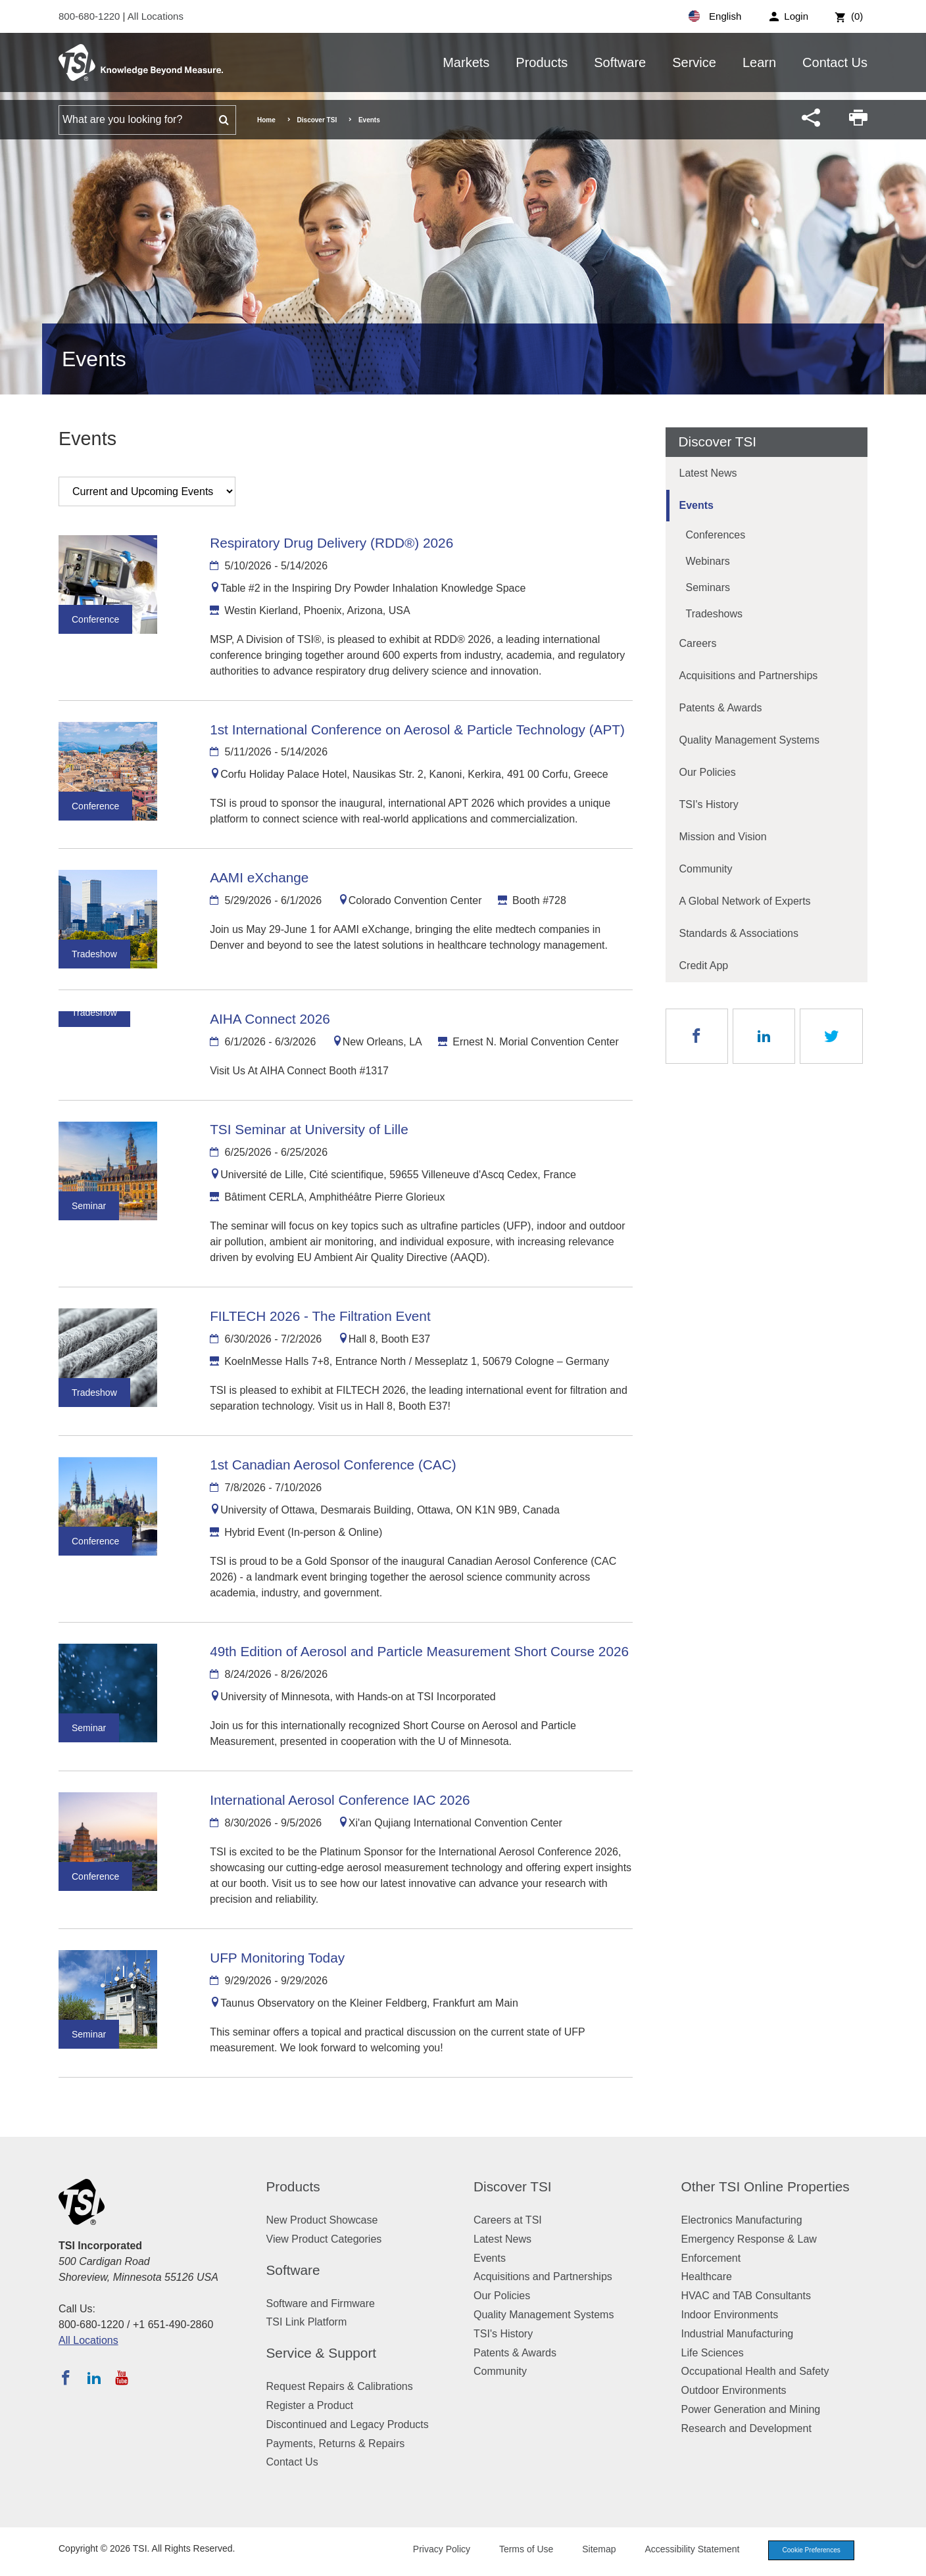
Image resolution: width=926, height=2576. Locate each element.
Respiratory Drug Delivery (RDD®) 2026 (331, 542)
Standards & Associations (738, 933)
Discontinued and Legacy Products (347, 2424)
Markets (466, 62)
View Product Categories (324, 2239)
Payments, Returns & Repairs (335, 2443)
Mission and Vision (723, 836)
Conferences (716, 534)
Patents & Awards (720, 707)
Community (706, 868)
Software (620, 62)
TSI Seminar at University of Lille (309, 1129)
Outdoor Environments (734, 2390)
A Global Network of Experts (745, 901)
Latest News (708, 473)
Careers (698, 643)
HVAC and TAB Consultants (746, 2295)
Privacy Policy (431, 2550)
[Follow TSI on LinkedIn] (94, 2377)
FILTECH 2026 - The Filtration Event (320, 1316)
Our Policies (707, 772)
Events (696, 505)
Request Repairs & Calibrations (339, 2386)
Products (542, 62)
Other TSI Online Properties (765, 2186)
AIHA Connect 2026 (270, 1018)
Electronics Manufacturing (741, 2220)
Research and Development (746, 2428)
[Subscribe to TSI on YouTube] (121, 2377)
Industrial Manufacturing (737, 2333)
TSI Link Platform (306, 2321)
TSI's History (709, 804)
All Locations (155, 16)
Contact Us (834, 62)
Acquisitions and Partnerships (748, 675)
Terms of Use (517, 2550)
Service (694, 62)
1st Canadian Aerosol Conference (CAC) (333, 1464)
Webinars (708, 561)
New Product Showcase (322, 2220)
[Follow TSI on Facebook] (66, 2377)
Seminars (708, 587)
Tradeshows (714, 613)
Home (266, 120)
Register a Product (310, 2405)
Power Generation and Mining (751, 2409)
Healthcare (706, 2276)
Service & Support (321, 2352)
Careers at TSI (508, 2220)
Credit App (704, 965)
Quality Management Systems (749, 740)
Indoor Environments (730, 2314)
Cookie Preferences (806, 2551)
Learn (759, 62)
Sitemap (589, 2550)
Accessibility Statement (682, 2550)
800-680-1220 (91, 16)
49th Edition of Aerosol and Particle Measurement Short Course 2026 (419, 1651)
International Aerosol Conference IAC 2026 (340, 1799)
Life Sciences (712, 2352)
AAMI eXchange (259, 877)
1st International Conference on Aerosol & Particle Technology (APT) (417, 729)
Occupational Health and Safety (755, 2371)
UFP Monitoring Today (277, 1957)
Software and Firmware (320, 2303)
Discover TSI (317, 120)
